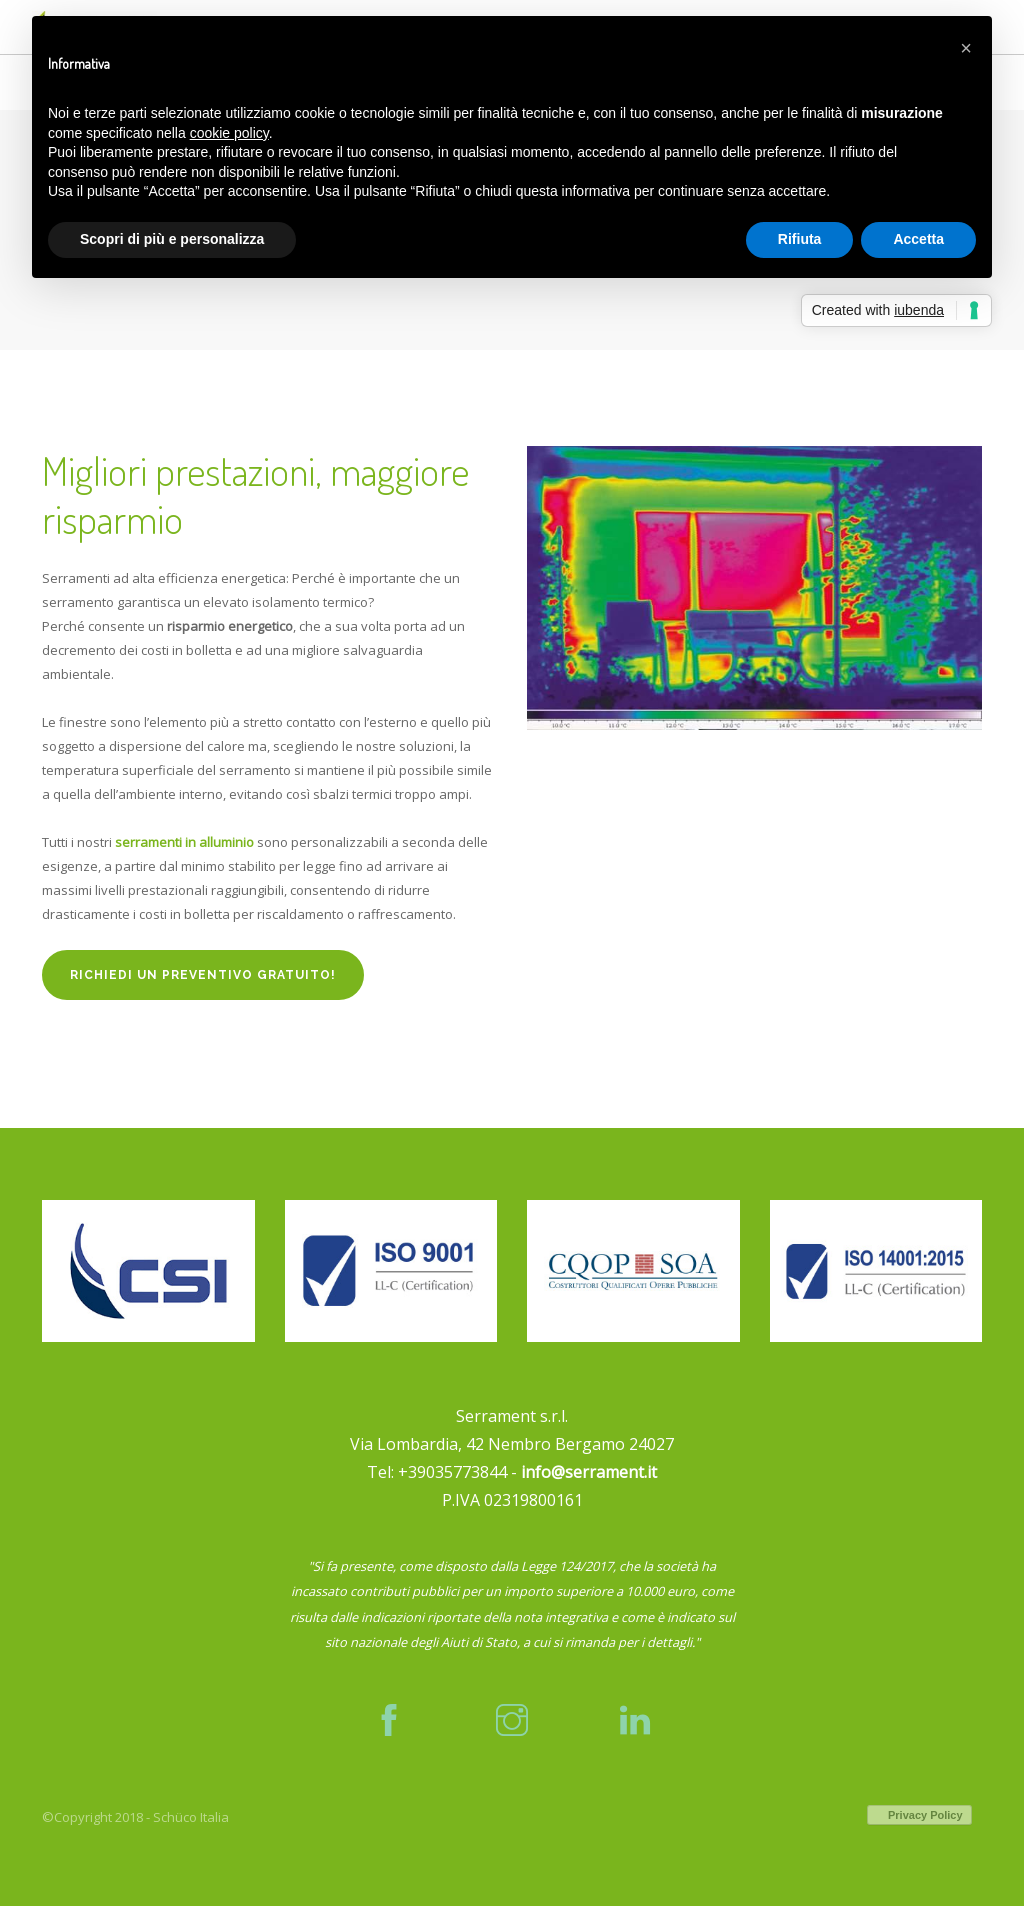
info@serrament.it (589, 1472)
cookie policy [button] (229, 133)
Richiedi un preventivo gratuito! (203, 975)
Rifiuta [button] (800, 239)
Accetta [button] (918, 239)
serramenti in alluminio (184, 842)
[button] (966, 48)
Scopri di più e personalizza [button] (172, 239)
